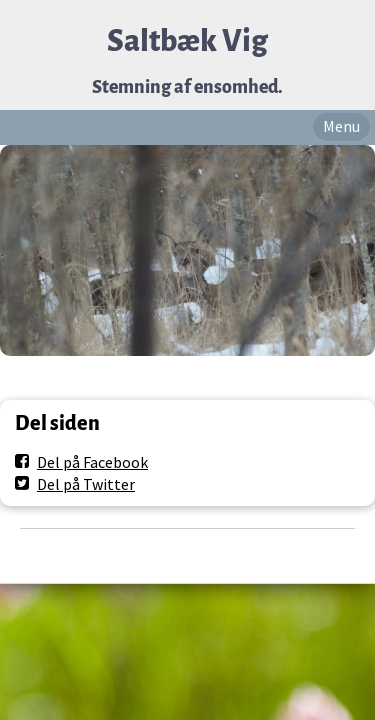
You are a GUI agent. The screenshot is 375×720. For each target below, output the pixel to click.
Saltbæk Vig (187, 41)
